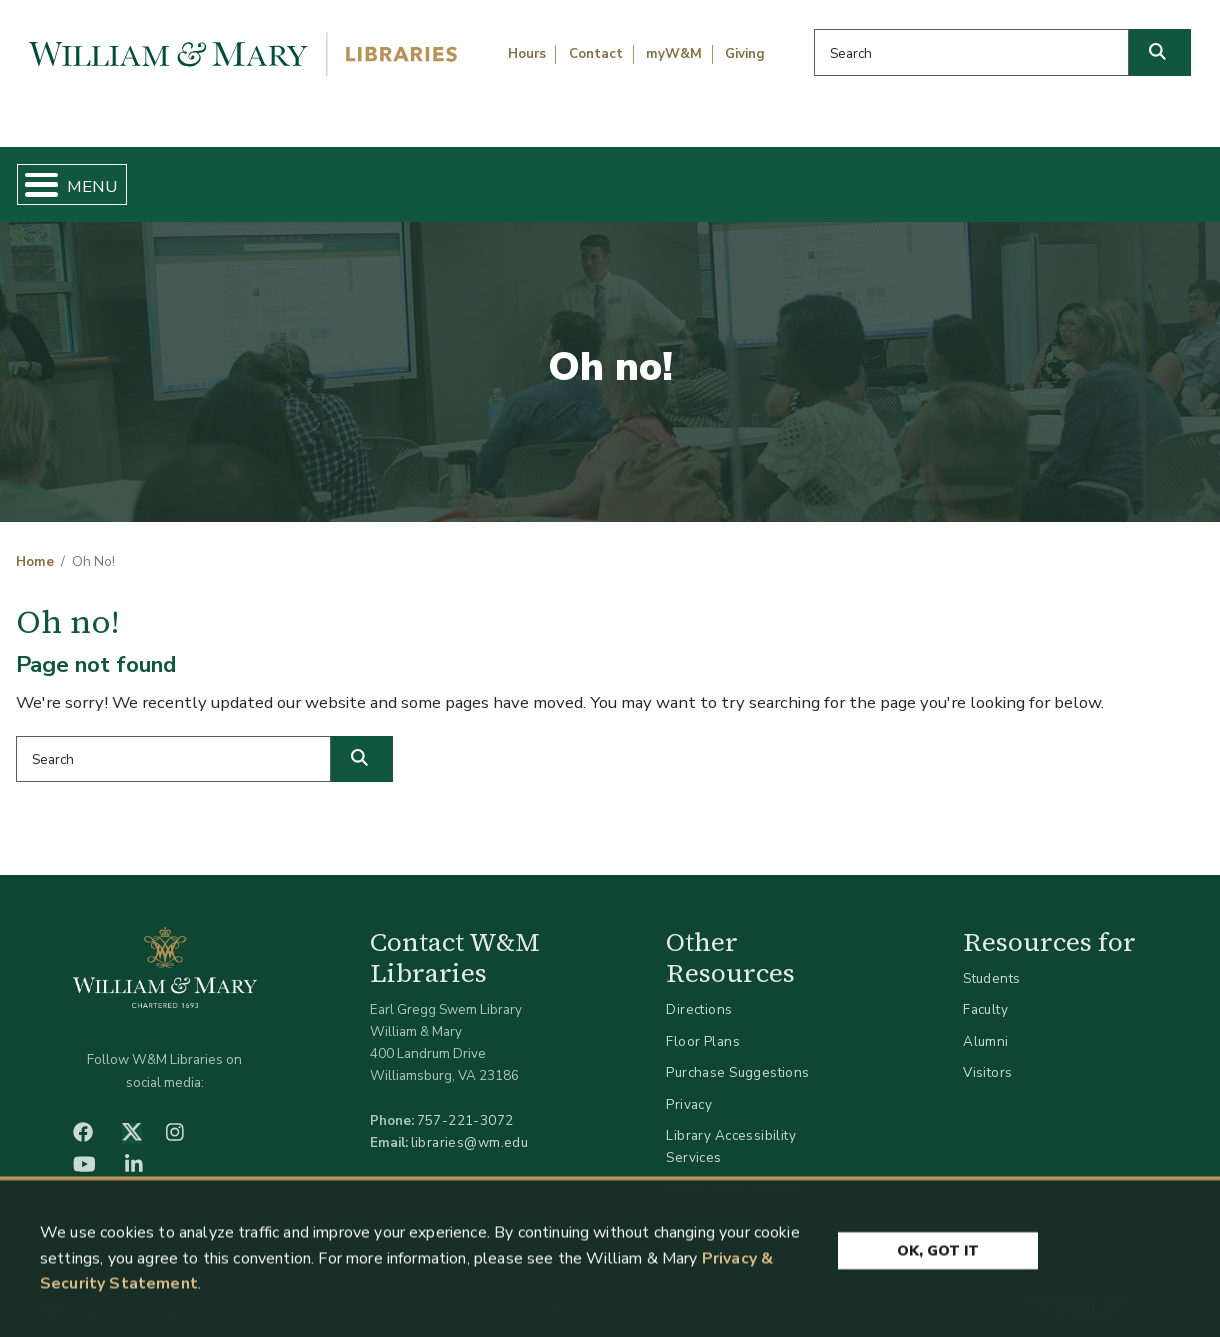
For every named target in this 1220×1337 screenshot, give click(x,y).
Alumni (986, 1024)
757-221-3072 (465, 1103)
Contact (596, 54)
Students (991, 961)
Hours (527, 54)
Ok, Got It (938, 1253)
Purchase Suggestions (737, 1055)
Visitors (987, 1056)
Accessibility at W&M (734, 1172)
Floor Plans (703, 1024)
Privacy (689, 1087)
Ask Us (1124, 176)
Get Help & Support (463, 176)
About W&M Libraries (932, 176)
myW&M (674, 54)
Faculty (985, 993)
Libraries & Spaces (694, 176)
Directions (699, 992)
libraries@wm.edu (470, 1125)
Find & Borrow (248, 176)
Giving (745, 54)
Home (91, 176)
